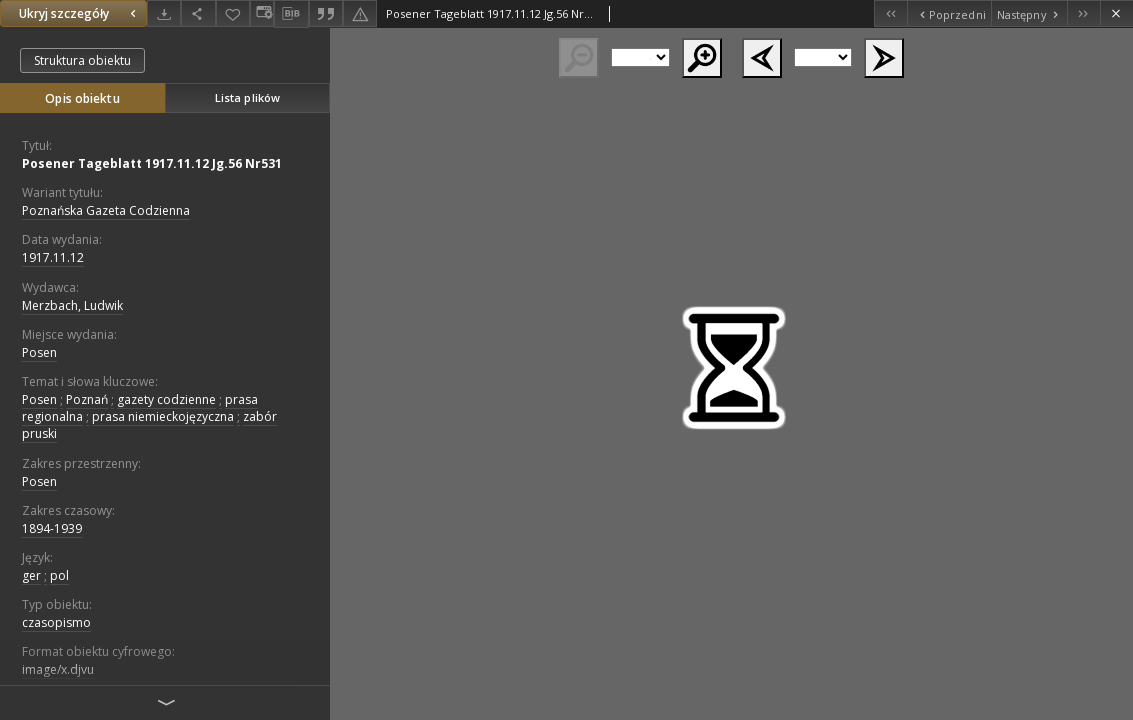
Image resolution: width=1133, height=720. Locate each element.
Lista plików (247, 97)
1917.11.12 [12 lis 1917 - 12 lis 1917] (53, 257)
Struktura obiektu (82, 60)
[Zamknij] (1116, 13)
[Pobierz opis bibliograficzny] (291, 14)
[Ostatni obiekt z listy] (1083, 13)
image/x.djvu (58, 669)
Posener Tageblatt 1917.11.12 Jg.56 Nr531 (152, 163)
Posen (39, 352)
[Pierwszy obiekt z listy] (890, 13)
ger (31, 575)
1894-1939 (52, 528)
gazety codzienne (166, 399)
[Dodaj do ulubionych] (233, 13)
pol (59, 575)
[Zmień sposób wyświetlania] (262, 13)
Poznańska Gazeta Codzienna (106, 210)
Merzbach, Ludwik (72, 305)
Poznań (87, 399)
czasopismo (56, 622)
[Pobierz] (164, 13)
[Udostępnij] (198, 13)
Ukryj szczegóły (80, 13)
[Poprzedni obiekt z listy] (948, 13)
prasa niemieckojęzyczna (163, 416)
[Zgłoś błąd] (360, 13)
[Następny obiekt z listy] (1029, 13)
